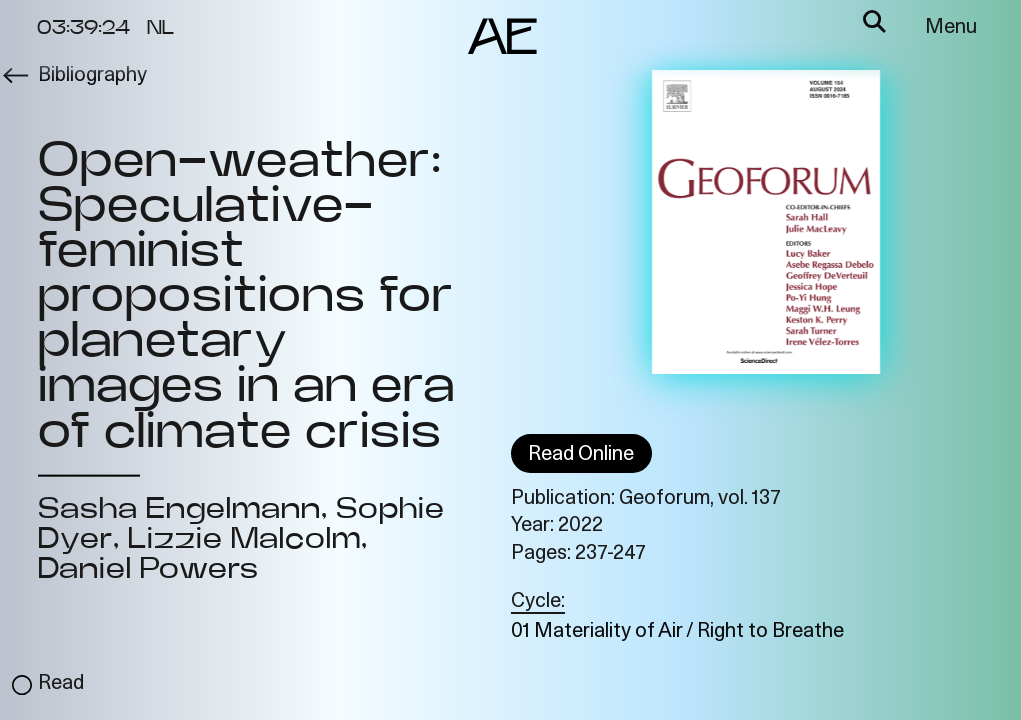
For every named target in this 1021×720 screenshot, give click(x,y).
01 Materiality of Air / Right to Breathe (677, 632)
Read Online (581, 455)
